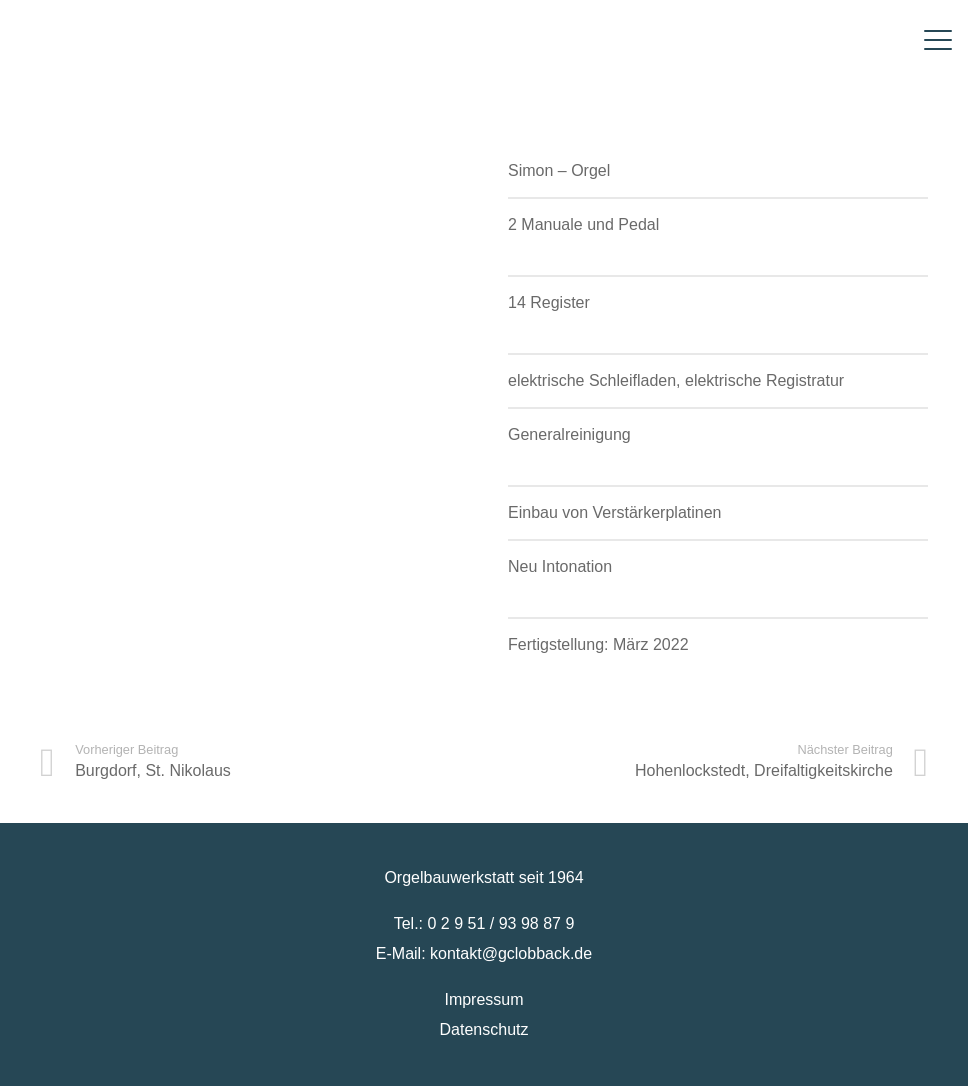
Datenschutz (484, 1029)
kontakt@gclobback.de (511, 953)
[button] (938, 40)
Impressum (483, 999)
